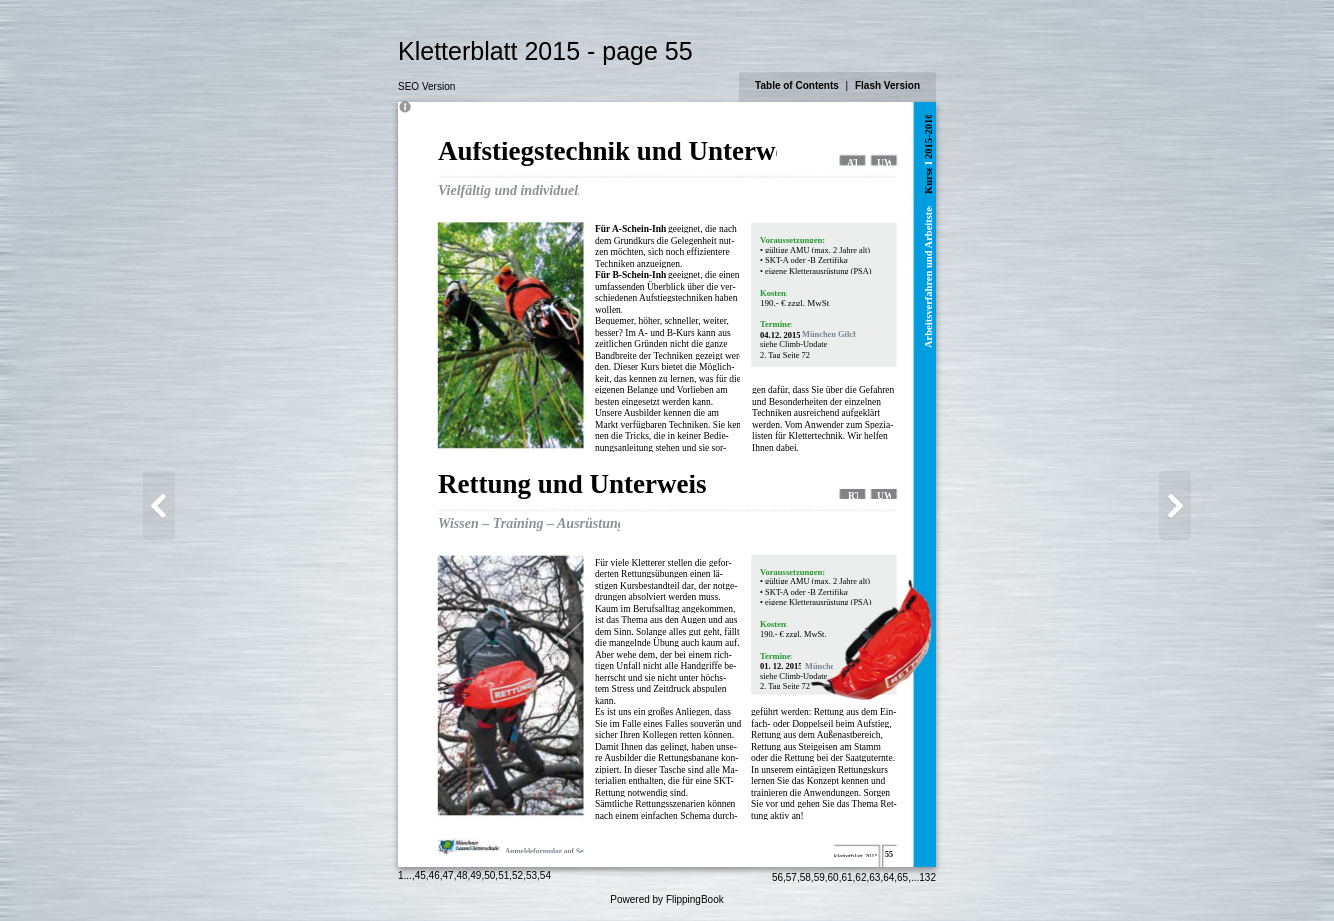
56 (777, 877)
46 (434, 875)
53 (531, 875)
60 (833, 877)
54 (545, 875)
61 (846, 877)
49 (475, 875)
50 (489, 875)
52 (517, 875)
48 (461, 875)
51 (503, 875)
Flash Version (887, 85)
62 (860, 877)
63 (874, 877)
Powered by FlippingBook (666, 899)
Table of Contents (798, 85)
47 (448, 875)
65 (902, 877)
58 (805, 877)
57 (791, 877)
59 (819, 877)
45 (420, 875)
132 (927, 877)
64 (888, 877)
